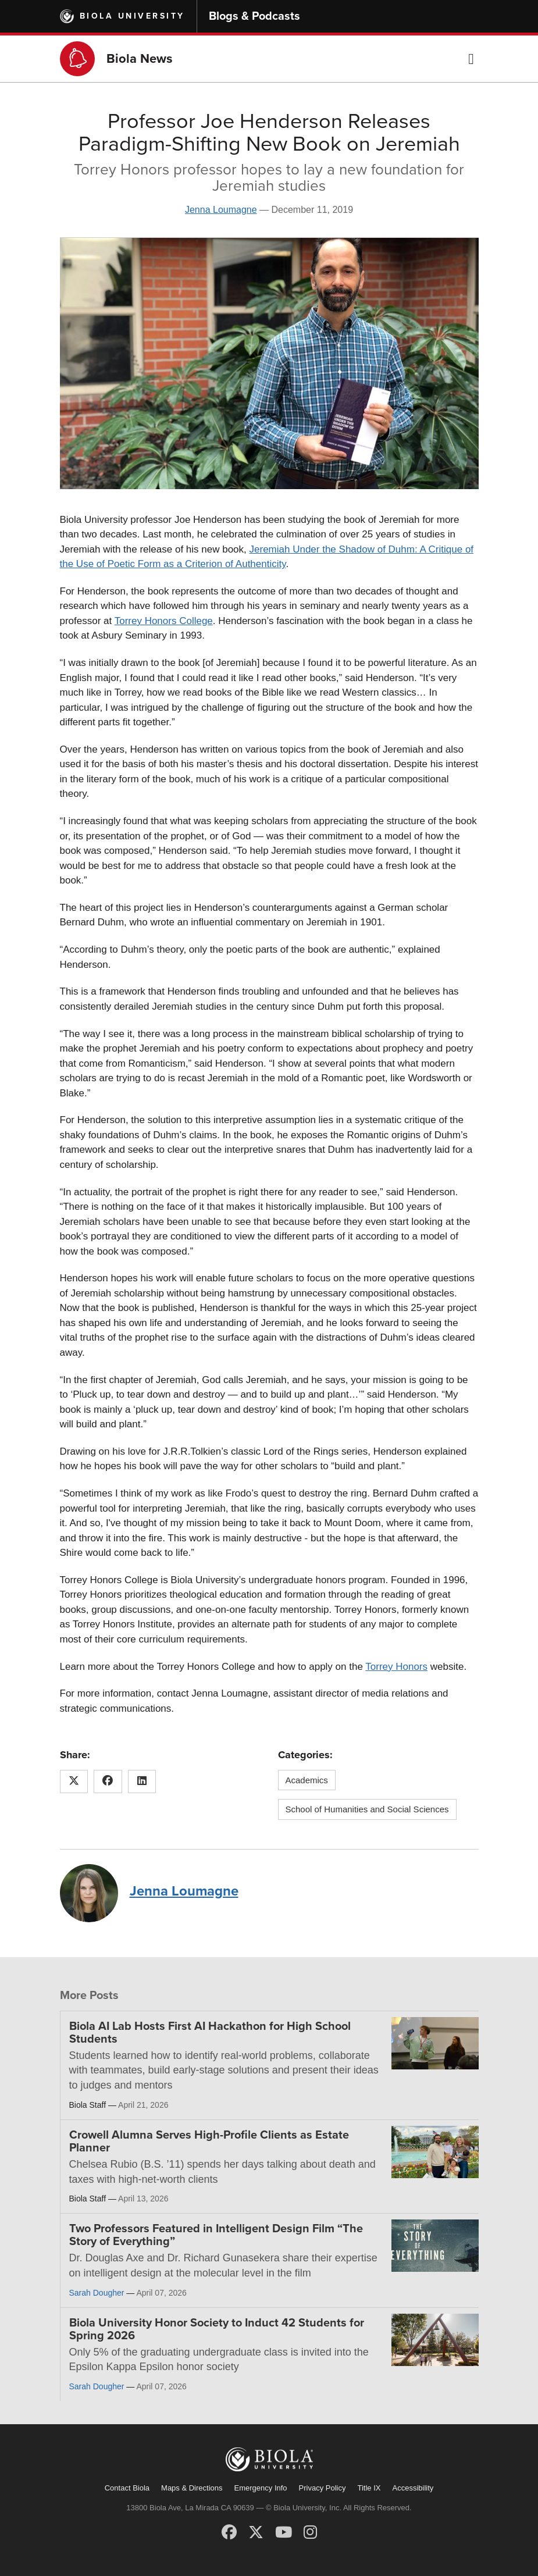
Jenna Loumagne (221, 210)
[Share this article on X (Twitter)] (74, 1781)
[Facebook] (229, 2532)
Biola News (139, 58)
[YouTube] (283, 2532)
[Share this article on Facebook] (108, 1781)
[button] (471, 58)
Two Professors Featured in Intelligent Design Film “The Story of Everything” (216, 2235)
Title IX (369, 2488)
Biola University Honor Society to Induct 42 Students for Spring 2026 (216, 2329)
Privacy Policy (322, 2488)
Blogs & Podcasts (254, 16)
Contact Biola (127, 2488)
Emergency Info (260, 2488)
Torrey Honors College (164, 620)
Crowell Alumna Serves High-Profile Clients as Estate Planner (209, 2141)
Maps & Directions (191, 2488)
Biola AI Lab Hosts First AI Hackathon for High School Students (210, 2032)
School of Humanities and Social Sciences (367, 1809)
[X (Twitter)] (255, 2532)
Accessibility (412, 2488)
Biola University (132, 16)
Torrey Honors (396, 1666)
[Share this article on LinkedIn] (142, 1781)
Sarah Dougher (96, 2292)
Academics (307, 1780)
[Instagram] (310, 2532)
